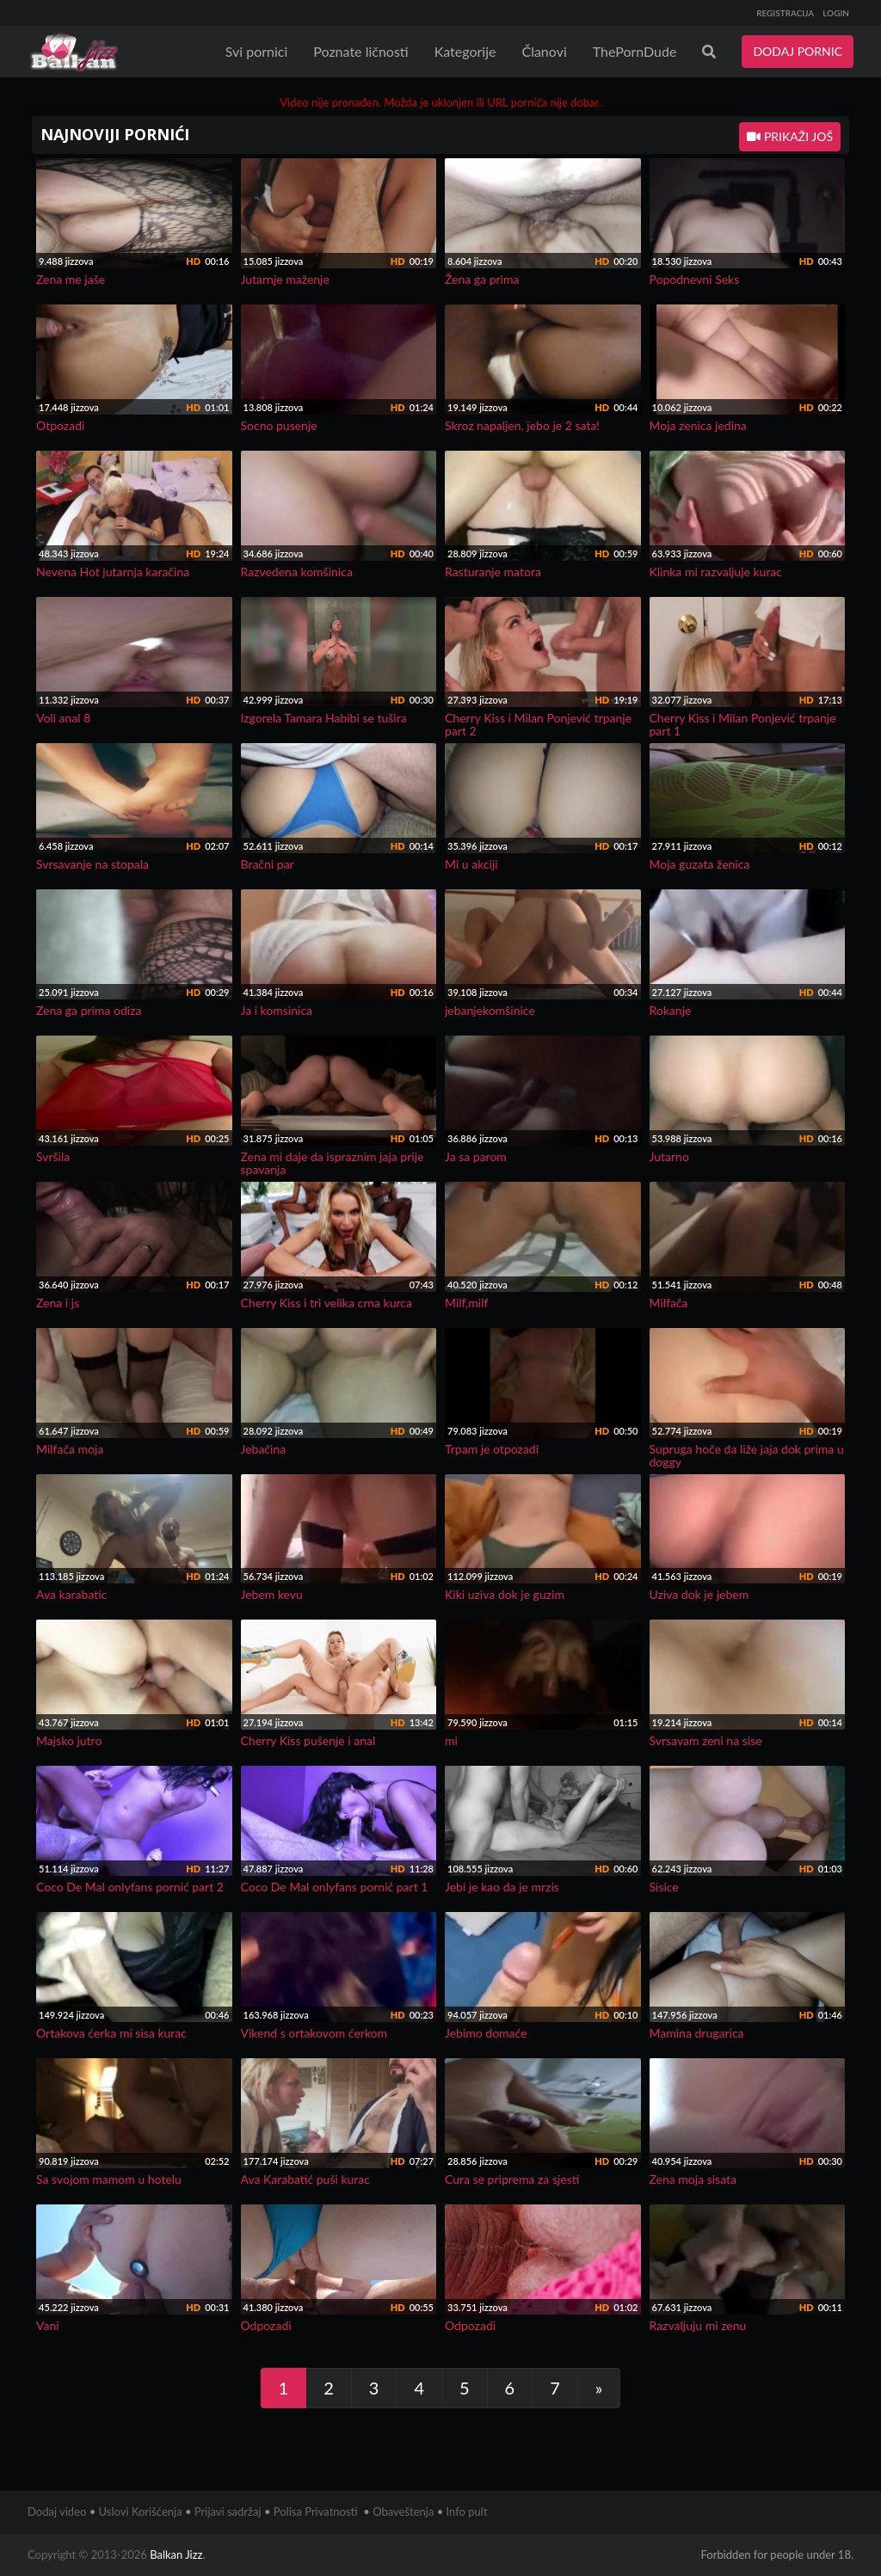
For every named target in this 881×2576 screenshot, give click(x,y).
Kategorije (465, 51)
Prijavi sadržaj (228, 2511)
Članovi (543, 51)
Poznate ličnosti (360, 51)
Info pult (467, 2511)
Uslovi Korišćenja (140, 2511)
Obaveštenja (403, 2511)
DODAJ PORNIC (797, 51)
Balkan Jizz (176, 2554)
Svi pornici (256, 51)
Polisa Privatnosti (316, 2511)
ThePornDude (635, 51)
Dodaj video (57, 2511)
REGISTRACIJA (785, 13)
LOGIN (835, 13)
